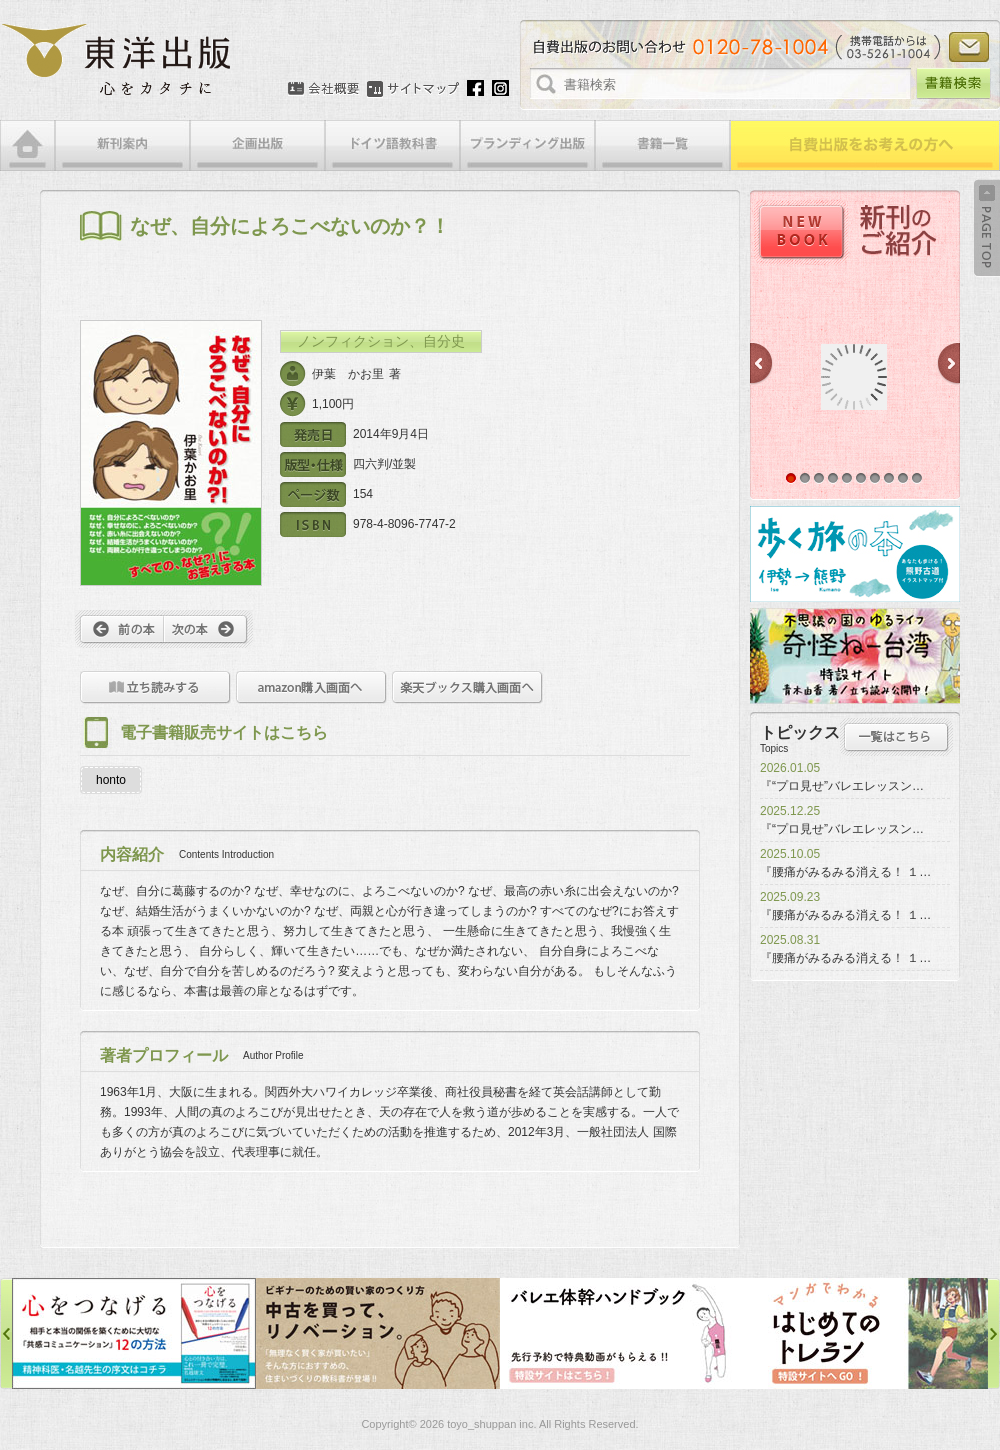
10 (917, 478)
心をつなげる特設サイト (134, 1333)
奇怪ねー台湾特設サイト (855, 656)
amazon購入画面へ (311, 687)
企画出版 (257, 145)
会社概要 (323, 89)
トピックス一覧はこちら (896, 737)
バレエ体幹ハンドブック (622, 1333)
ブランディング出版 (527, 145)
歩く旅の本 (855, 554)
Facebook (475, 88)
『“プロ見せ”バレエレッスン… (842, 786)
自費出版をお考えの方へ (865, 145)
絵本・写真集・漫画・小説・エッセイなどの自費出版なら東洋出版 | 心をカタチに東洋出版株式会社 (117, 60)
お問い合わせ (969, 47)
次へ (208, 629)
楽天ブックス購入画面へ (467, 687)
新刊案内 (122, 145)
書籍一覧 (662, 145)
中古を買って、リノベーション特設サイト (378, 1333)
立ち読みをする (155, 687)
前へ (119, 629)
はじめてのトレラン (866, 1333)
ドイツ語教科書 (392, 145)
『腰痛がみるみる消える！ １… (845, 872)
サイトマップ (413, 89)
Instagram (500, 88)
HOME (27, 145)
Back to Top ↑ (987, 228)
